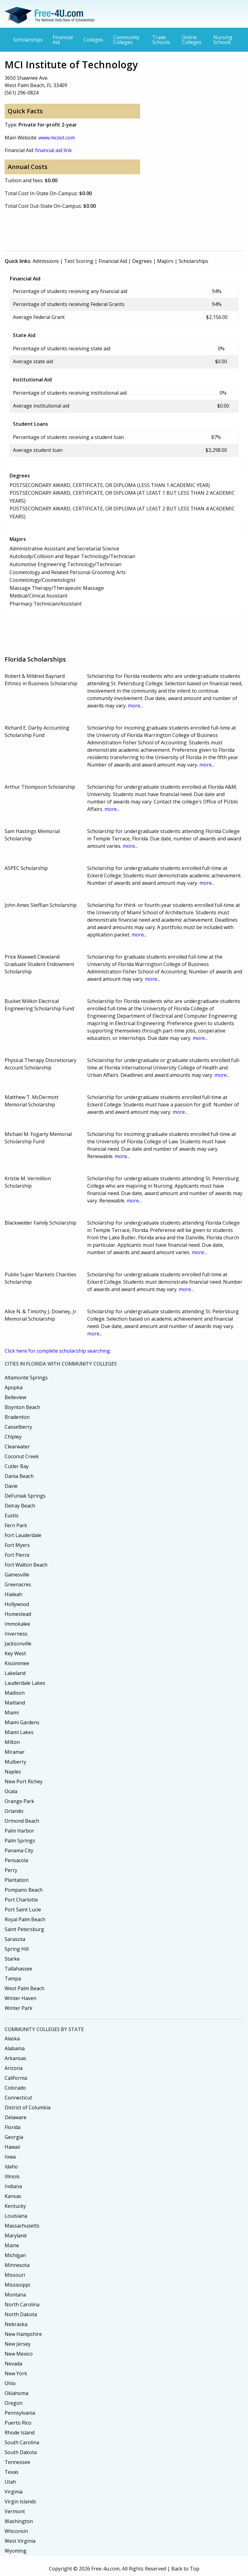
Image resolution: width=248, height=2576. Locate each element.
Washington (19, 2521)
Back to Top (185, 2568)
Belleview (15, 1397)
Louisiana (16, 2215)
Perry (11, 1870)
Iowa (10, 2156)
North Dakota (21, 2314)
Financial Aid (63, 40)
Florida (12, 2127)
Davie (11, 1486)
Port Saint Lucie (23, 1909)
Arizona (13, 2068)
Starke (12, 1958)
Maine (12, 2245)
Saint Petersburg (24, 1929)
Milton (12, 1742)
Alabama (15, 2048)
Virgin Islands (20, 2501)
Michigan (15, 2255)
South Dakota (21, 2452)
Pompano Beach (24, 1889)
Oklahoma (16, 2393)
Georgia (14, 2137)
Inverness (16, 1633)
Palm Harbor (19, 1830)
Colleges (93, 39)
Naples (13, 1771)
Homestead (18, 1614)
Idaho (11, 2166)
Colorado (15, 2087)
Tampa (13, 1978)
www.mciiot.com (57, 137)
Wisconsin (16, 2531)
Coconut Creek (22, 1456)
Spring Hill (17, 1949)
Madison (15, 1692)
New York (16, 2373)
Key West (15, 1653)
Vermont (15, 2511)
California (16, 2078)
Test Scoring (78, 261)
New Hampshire (23, 2334)
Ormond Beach (22, 1820)
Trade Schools (161, 40)
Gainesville (17, 1574)
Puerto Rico (18, 2422)
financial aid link (53, 150)
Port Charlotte (21, 1899)
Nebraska (16, 2324)
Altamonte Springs (26, 1377)
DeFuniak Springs (25, 1495)
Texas (11, 2472)
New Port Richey (24, 1781)
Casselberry (18, 1426)
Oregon (13, 2403)
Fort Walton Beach (26, 1564)
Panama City (19, 1850)
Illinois (12, 2176)
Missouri (15, 2275)
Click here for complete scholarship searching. (58, 1350)
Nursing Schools (222, 40)
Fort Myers (17, 1545)
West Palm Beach (24, 1988)
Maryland (15, 2235)
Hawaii (12, 2146)
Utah (10, 2481)
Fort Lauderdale (23, 1535)
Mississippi (17, 2284)
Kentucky (15, 2206)
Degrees (142, 261)
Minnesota (17, 2265)
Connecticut (18, 2097)
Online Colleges (191, 40)
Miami (12, 1712)
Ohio (10, 2383)
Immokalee (17, 1623)
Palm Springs (20, 1840)
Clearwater (17, 1446)
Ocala (11, 1791)
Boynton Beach (22, 1407)
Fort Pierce (17, 1555)
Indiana (13, 2186)
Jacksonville (18, 1643)
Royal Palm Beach (25, 1919)
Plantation (17, 1880)
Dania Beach (19, 1476)
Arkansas (15, 2058)
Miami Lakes (19, 1732)
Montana (15, 2294)
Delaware (15, 2117)
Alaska (12, 2038)
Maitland (15, 1702)
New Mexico (19, 2353)
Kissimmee (17, 1663)
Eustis (11, 1515)
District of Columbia (28, 2107)
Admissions (46, 261)
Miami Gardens (22, 1722)
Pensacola (16, 1860)
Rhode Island (20, 2432)
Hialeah (13, 1594)
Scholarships (28, 39)
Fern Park (16, 1525)
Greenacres (18, 1584)
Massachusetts (22, 2225)
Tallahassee (18, 1968)
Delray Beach (20, 1505)
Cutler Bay (17, 1466)
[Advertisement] (117, 229)
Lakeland (15, 1673)
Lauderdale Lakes (25, 1683)
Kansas (13, 2196)
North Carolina (22, 2304)
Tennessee (17, 2462)
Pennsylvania (20, 2412)
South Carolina (22, 2442)
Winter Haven (20, 1998)
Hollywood (17, 1604)
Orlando (14, 1811)
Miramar (15, 1752)
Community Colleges (126, 40)
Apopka (13, 1387)
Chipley (13, 1436)
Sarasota (15, 1939)
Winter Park (18, 2008)
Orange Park (19, 1801)
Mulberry (15, 1761)
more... (135, 705)
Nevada (13, 2363)
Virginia (13, 2491)
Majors (165, 261)
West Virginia (20, 2541)
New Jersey (17, 2344)
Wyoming (15, 2550)
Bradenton (17, 1417)
